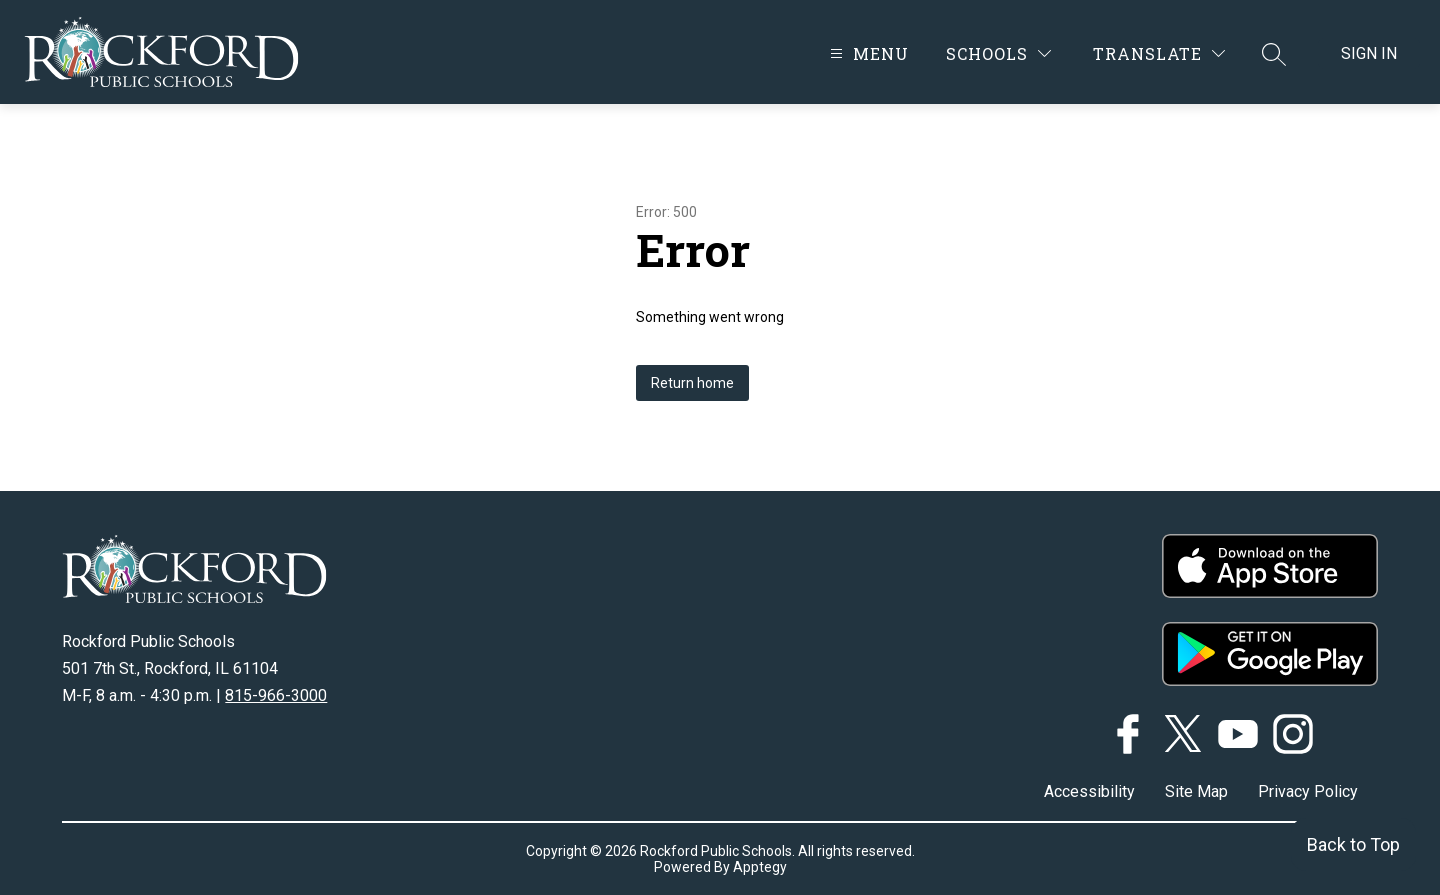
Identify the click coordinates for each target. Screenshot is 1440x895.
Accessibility (1089, 791)
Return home (692, 383)
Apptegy (760, 867)
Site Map (1196, 791)
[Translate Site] (1159, 53)
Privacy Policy (1308, 791)
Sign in (1369, 53)
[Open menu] (867, 53)
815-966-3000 (276, 695)
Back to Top (1353, 844)
